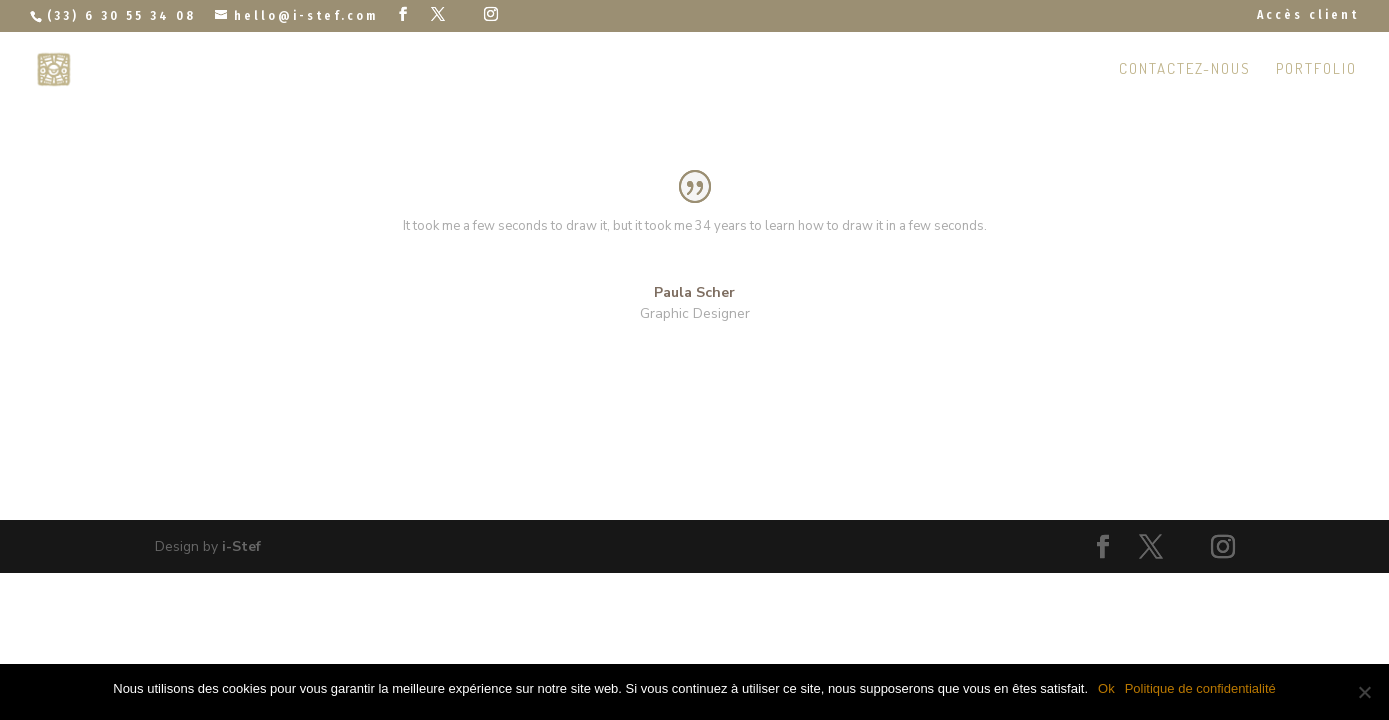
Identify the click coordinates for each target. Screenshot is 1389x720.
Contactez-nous (1185, 70)
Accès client (1308, 15)
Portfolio (1316, 70)
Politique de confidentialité (1200, 688)
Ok (1106, 688)
